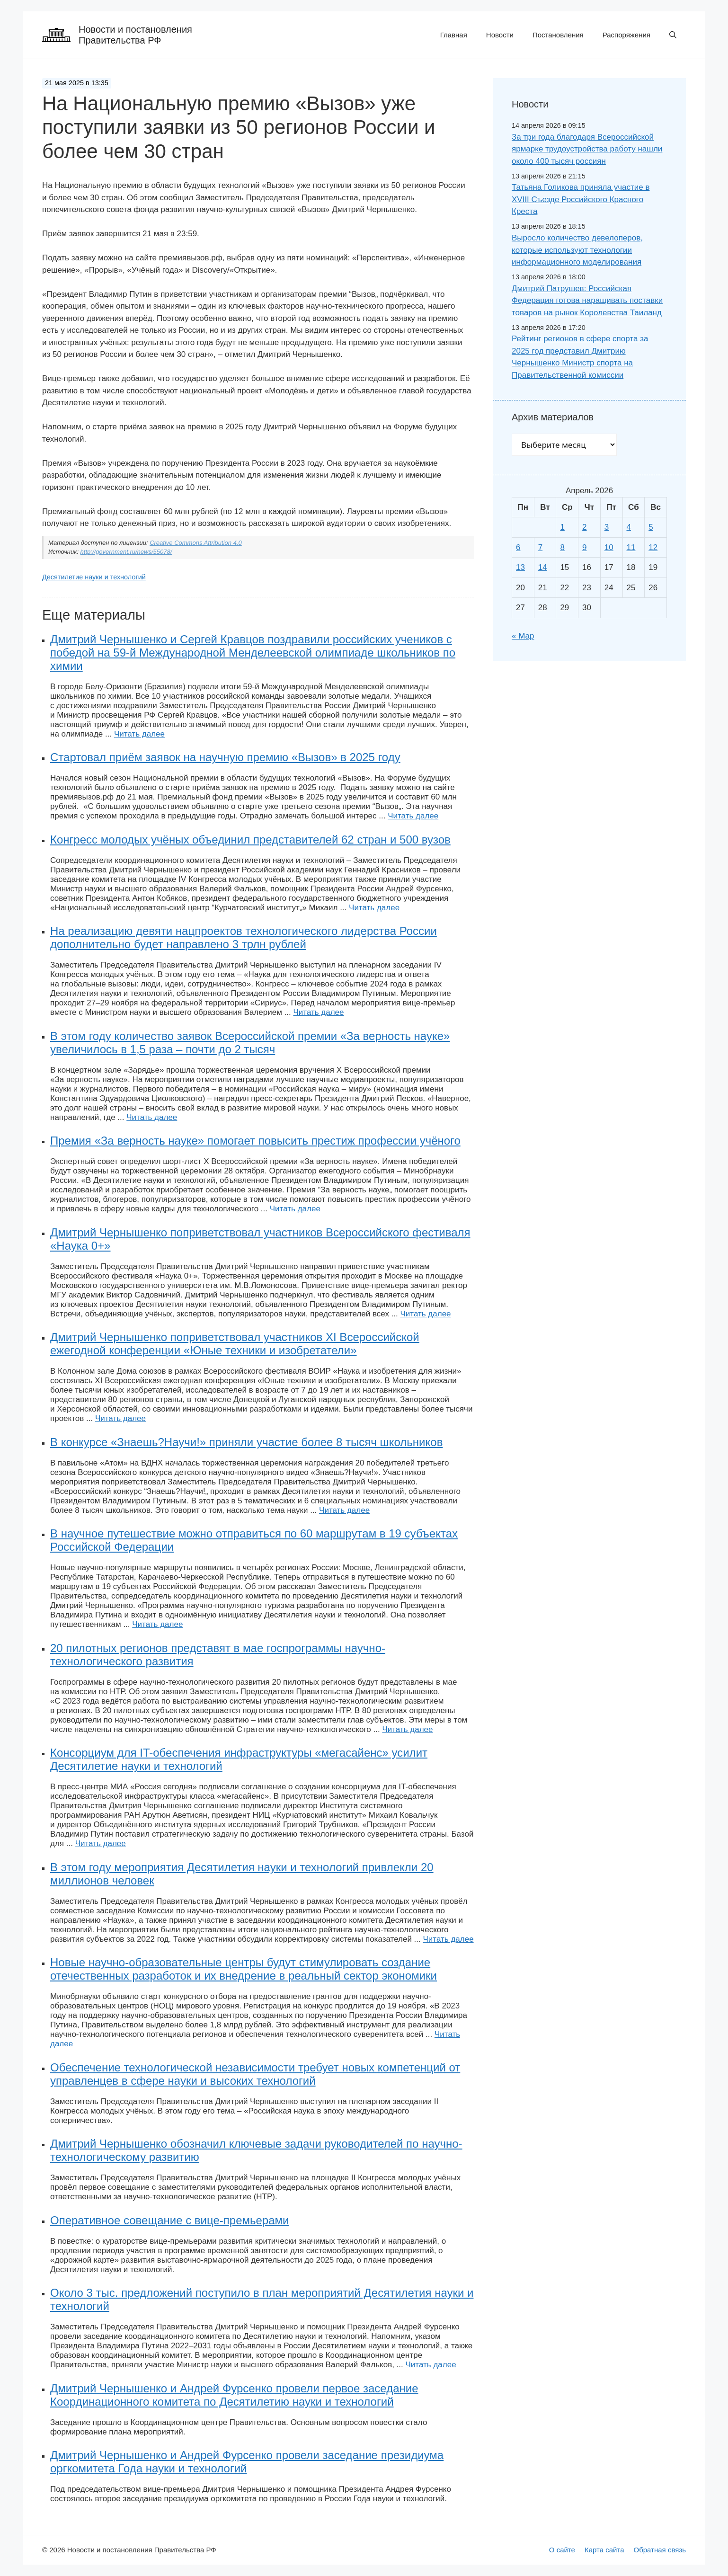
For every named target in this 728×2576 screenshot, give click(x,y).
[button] (673, 35)
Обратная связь (659, 2550)
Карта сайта (604, 2550)
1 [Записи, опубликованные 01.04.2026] (562, 527)
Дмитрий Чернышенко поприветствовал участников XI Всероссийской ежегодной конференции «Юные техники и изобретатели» (234, 1344)
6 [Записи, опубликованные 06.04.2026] (518, 547)
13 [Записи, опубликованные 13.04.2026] (520, 567)
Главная (453, 35)
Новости (500, 35)
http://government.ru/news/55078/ (126, 551)
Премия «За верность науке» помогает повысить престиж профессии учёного (255, 1140)
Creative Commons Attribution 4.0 (196, 542)
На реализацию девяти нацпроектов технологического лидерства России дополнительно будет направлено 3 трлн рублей (243, 937)
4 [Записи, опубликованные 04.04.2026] (629, 527)
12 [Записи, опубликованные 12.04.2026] (652, 547)
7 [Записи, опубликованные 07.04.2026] (540, 547)
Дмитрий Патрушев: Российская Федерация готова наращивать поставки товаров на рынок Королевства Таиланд (587, 300)
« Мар (523, 635)
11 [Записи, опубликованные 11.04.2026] (631, 547)
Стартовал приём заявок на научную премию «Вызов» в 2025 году (225, 757)
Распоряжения (626, 35)
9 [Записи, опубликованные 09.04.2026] (584, 547)
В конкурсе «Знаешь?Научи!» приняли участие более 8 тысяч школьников (246, 1442)
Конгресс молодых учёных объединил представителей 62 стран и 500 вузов (250, 839)
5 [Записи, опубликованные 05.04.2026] (650, 527)
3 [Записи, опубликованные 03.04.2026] (606, 527)
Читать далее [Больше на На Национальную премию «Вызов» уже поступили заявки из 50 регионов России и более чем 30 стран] (139, 733)
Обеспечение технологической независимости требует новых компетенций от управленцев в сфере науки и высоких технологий (255, 2074)
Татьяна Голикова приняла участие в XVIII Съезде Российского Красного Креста (580, 199)
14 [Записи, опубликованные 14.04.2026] (542, 567)
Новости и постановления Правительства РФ (135, 34)
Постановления (558, 35)
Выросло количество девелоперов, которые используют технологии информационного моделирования (577, 249)
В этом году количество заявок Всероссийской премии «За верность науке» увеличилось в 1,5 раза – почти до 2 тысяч (250, 1043)
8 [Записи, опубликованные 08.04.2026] (562, 547)
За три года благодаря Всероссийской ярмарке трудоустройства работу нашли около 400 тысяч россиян (587, 149)
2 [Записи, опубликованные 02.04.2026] (584, 527)
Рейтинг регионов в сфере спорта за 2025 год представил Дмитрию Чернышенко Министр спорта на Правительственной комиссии (580, 357)
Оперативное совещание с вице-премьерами (169, 2220)
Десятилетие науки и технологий (94, 577)
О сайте (562, 2550)
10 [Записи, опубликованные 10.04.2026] (608, 547)
